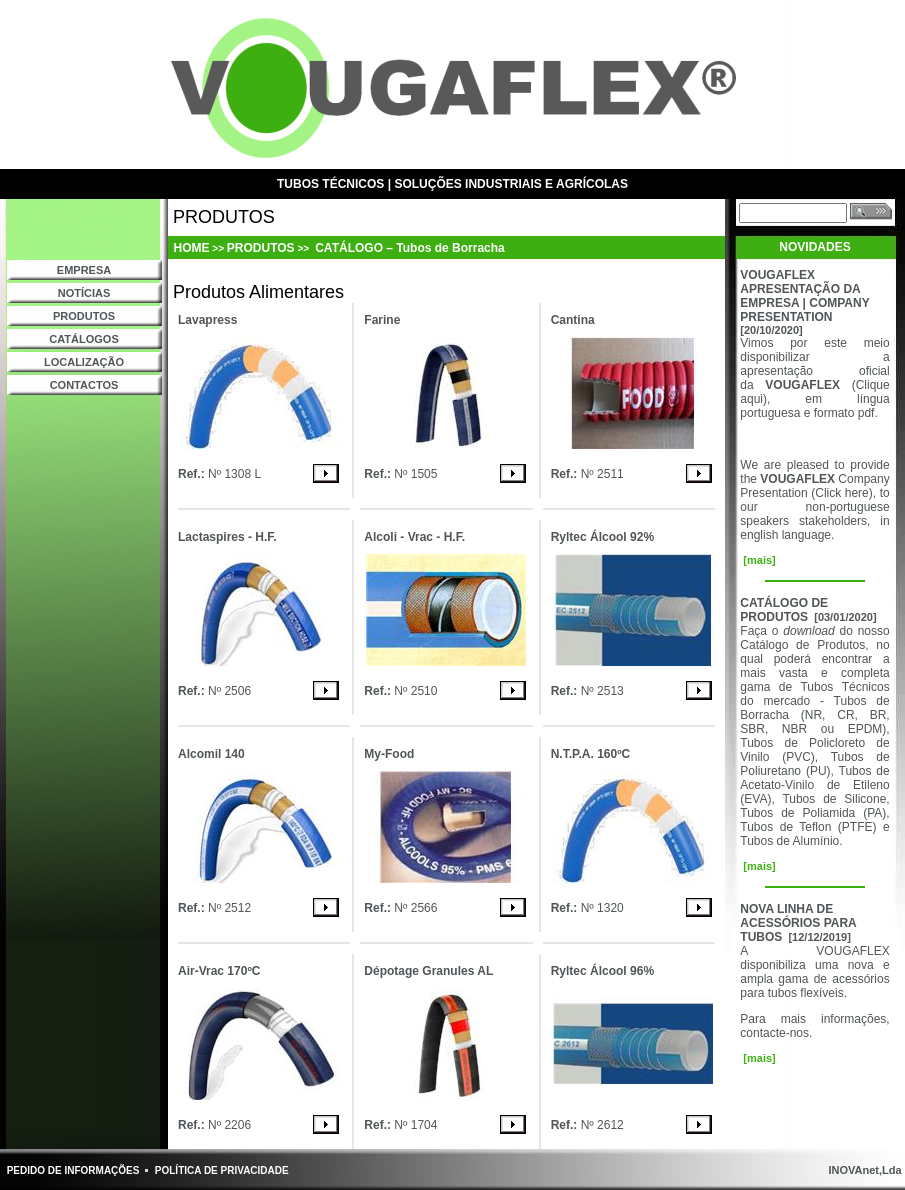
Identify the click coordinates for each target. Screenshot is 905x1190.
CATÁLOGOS (83, 339)
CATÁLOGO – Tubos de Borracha (408, 248)
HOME (192, 248)
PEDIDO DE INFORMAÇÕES (73, 1170)
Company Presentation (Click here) (814, 486)
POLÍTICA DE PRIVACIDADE (222, 1170)
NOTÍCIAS (84, 293)
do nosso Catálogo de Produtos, (814, 638)
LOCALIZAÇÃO (84, 362)
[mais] (757, 560)
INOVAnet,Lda (863, 1170)
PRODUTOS (84, 316)
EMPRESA (84, 270)
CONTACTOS (84, 385)
